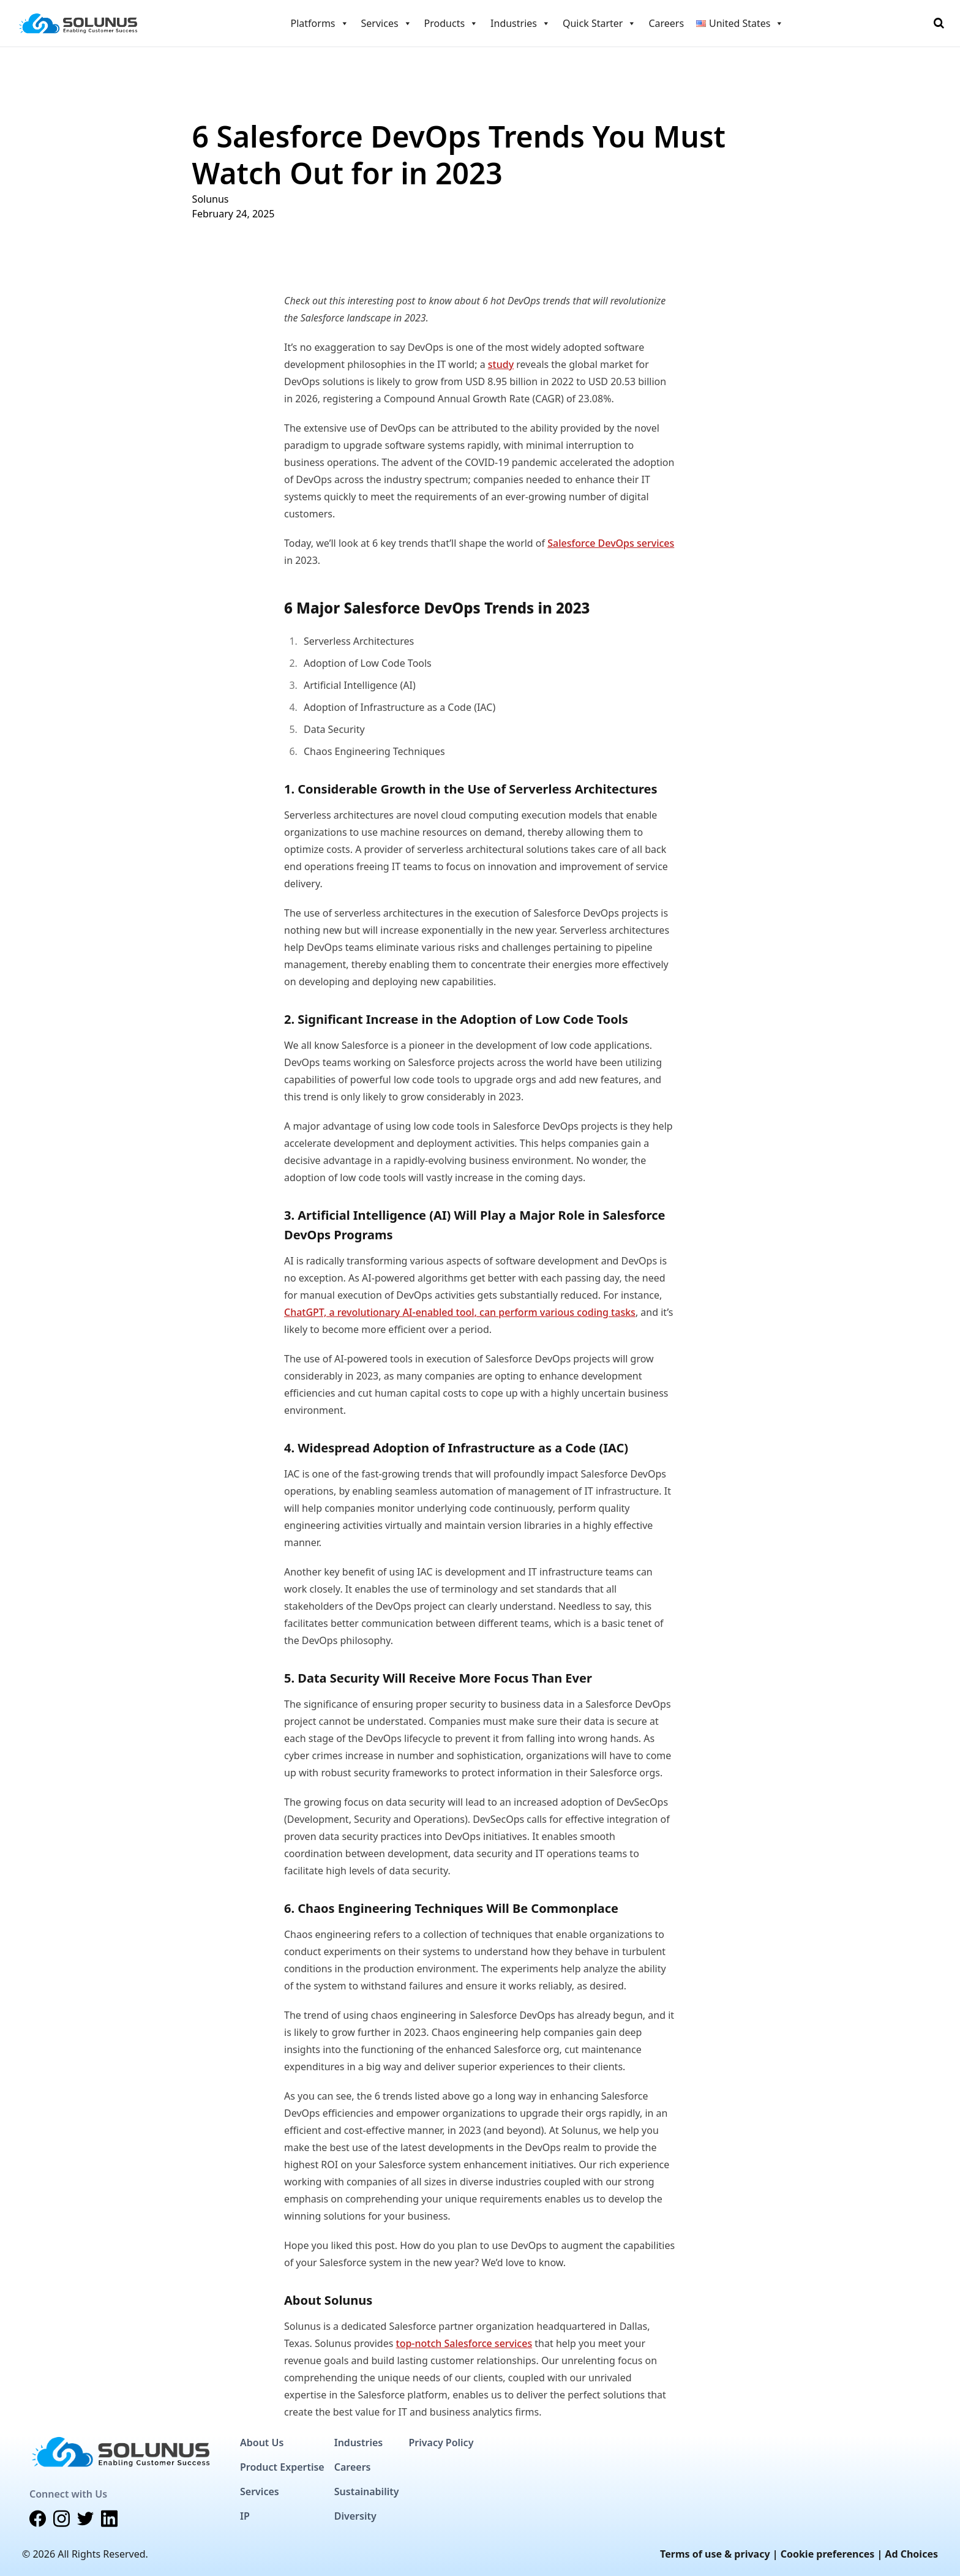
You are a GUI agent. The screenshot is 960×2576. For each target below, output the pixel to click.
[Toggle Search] (939, 23)
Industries (358, 2442)
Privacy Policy (440, 2442)
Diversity (355, 2516)
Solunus (210, 199)
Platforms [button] (320, 23)
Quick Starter (599, 23)
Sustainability (366, 2491)
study (501, 364)
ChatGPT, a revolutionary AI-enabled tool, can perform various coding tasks (460, 1312)
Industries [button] (520, 23)
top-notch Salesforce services (464, 2343)
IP (245, 2516)
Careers (666, 23)
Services (259, 2491)
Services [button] (386, 23)
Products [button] (451, 23)
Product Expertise (282, 2467)
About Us (261, 2442)
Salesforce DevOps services (610, 543)
